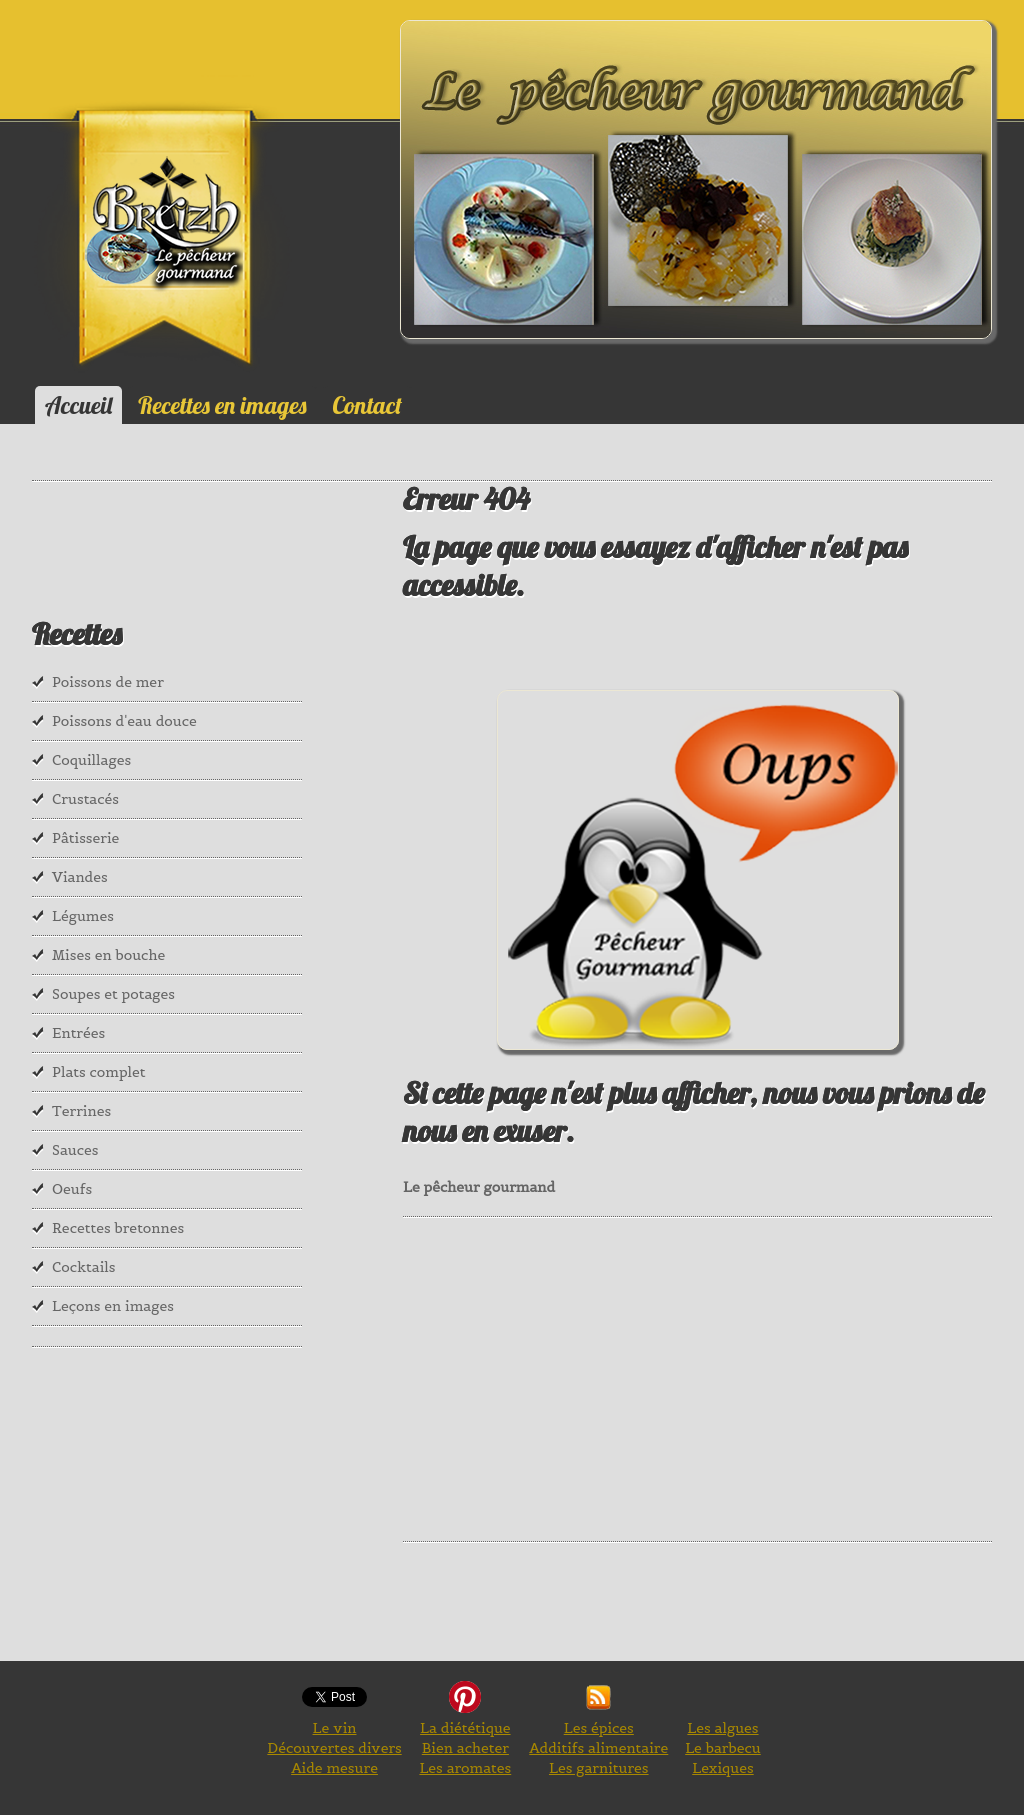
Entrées (78, 1033)
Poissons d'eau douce (124, 721)
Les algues (722, 1728)
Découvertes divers (334, 1748)
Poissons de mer (108, 682)
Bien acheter (465, 1748)
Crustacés (85, 799)
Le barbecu (723, 1748)
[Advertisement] (713, 1377)
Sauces (75, 1150)
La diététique (465, 1728)
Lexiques (722, 1768)
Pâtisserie (85, 838)
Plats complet (99, 1072)
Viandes (80, 877)
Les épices (599, 1728)
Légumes (83, 916)
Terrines (81, 1111)
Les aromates (465, 1768)
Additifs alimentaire (598, 1748)
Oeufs (72, 1189)
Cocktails (84, 1267)
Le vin (335, 1728)
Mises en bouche (108, 955)
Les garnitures (599, 1768)
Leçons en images (113, 1306)
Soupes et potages (113, 994)
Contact (367, 405)
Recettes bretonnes (118, 1228)
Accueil (78, 405)
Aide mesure (334, 1768)
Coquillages (91, 760)
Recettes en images (222, 405)
